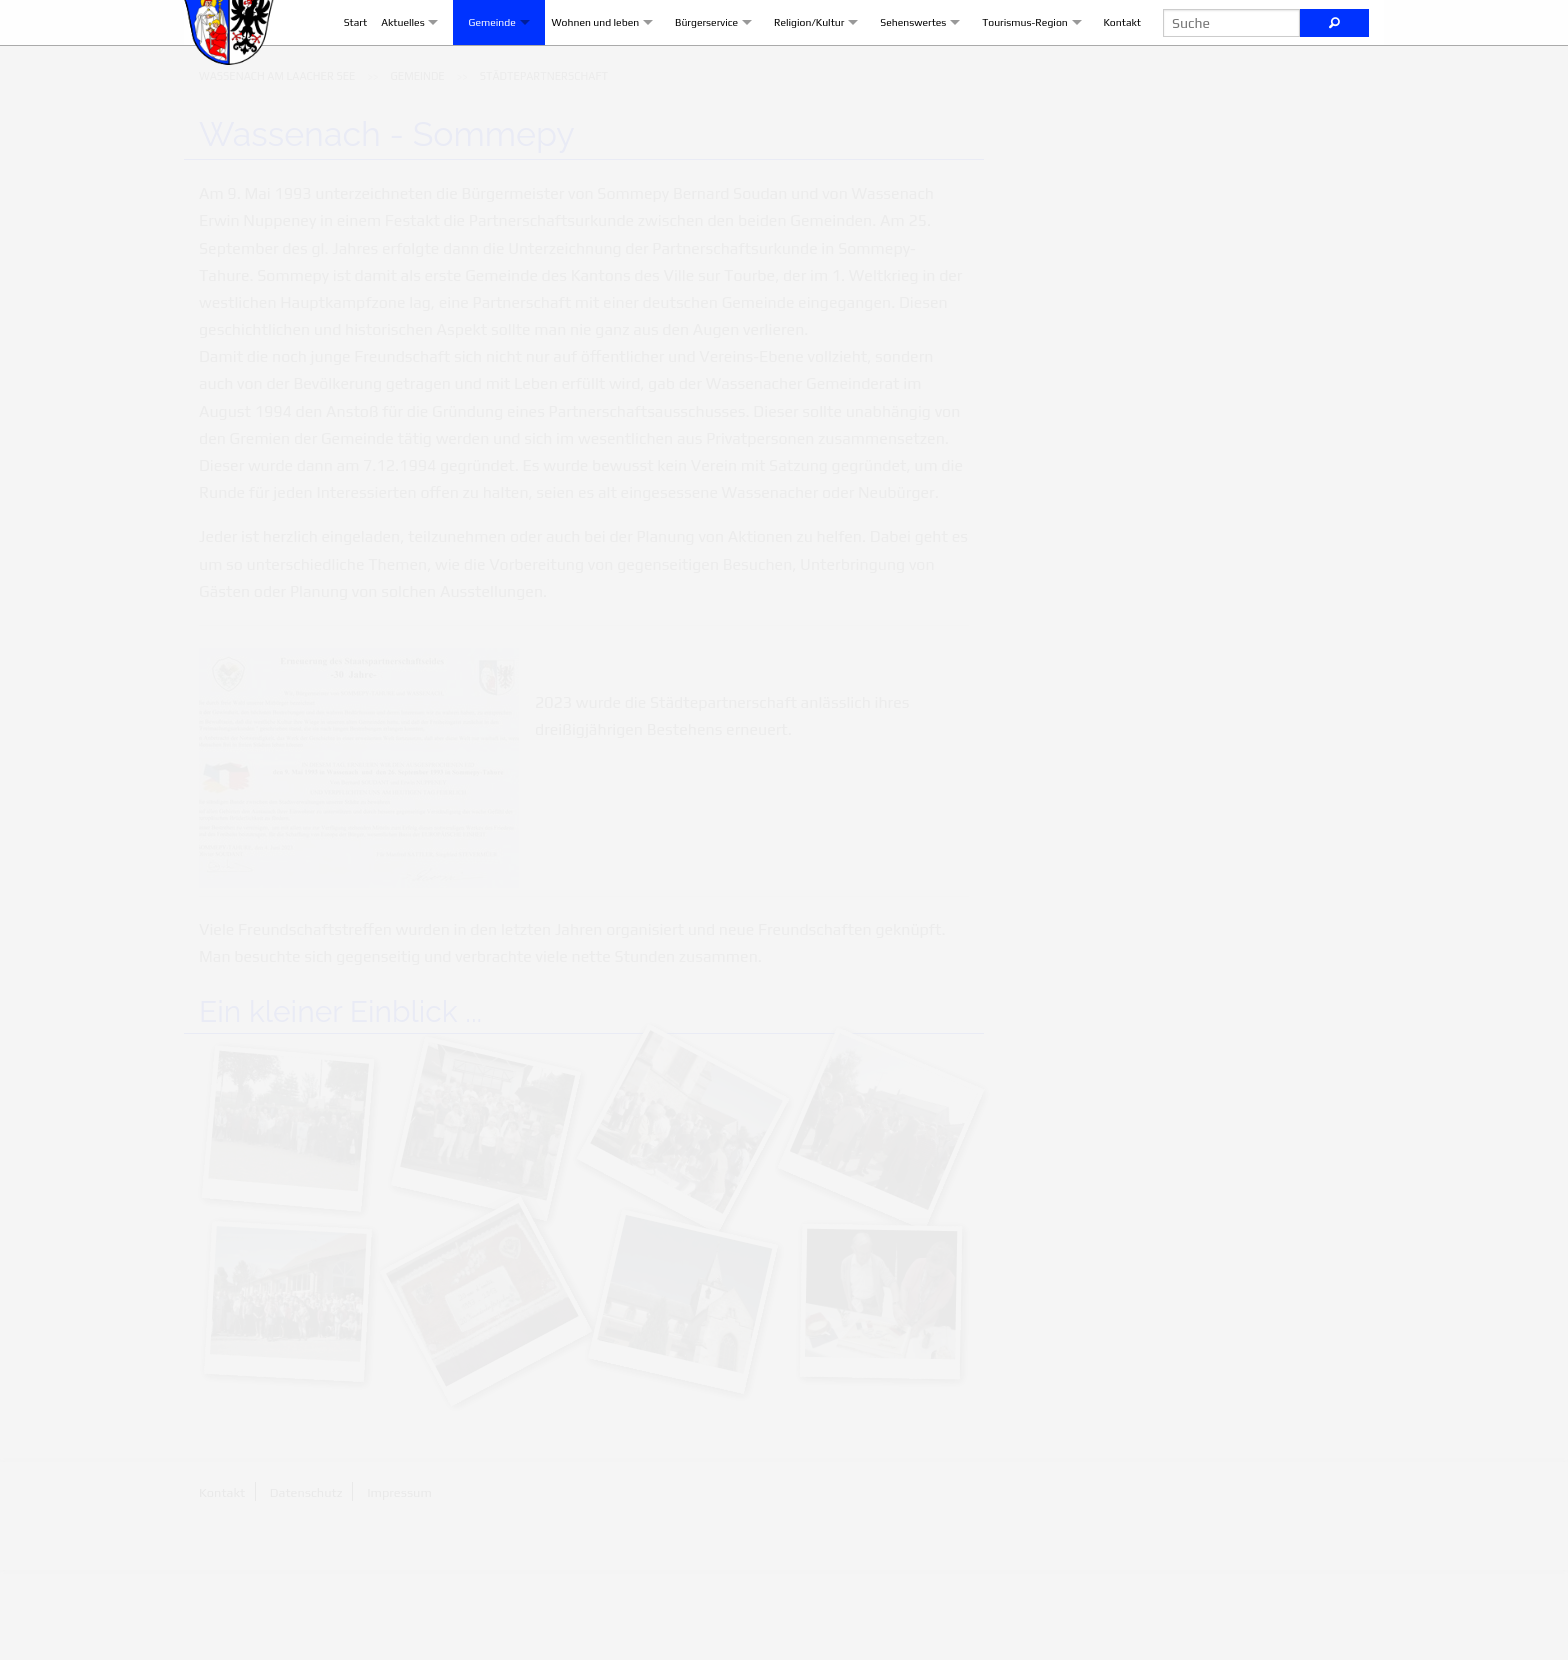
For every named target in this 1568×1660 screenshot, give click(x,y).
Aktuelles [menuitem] (388, 67)
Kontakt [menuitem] (1107, 67)
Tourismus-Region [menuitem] (1010, 67)
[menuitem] (277, 166)
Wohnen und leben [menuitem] (581, 67)
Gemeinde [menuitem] (476, 67)
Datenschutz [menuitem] (306, 1582)
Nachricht (1231, 594)
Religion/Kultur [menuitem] (794, 67)
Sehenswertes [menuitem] (898, 67)
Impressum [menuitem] (399, 1582)
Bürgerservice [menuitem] (691, 67)
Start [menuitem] (341, 67)
